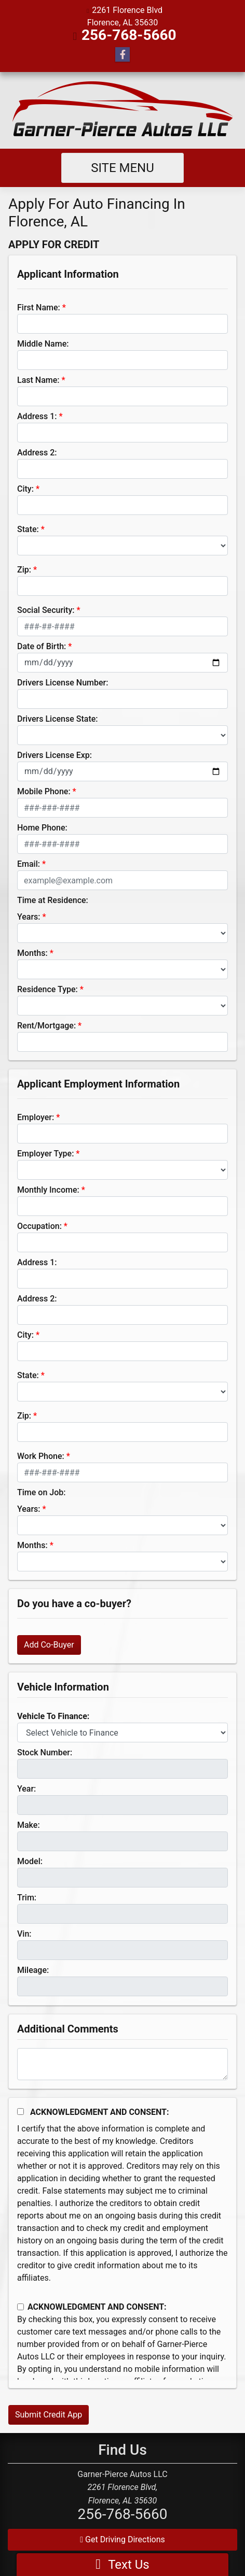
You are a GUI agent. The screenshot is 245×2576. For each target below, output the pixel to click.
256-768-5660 (128, 35)
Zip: (24, 570)
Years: (28, 917)
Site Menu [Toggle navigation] (122, 168)
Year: (26, 1789)
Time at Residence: (52, 900)
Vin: (24, 1934)
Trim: (26, 1897)
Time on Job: (41, 1492)
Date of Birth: (41, 646)
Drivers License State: (57, 719)
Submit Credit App (48, 2415)
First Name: (38, 307)
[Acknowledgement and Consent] (20, 2111)
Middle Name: (43, 344)
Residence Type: (47, 989)
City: (25, 489)
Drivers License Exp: (54, 755)
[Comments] (122, 2064)
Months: (32, 953)
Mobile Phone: (44, 791)
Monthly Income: (48, 1190)
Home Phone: (42, 828)
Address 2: (37, 452)
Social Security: (46, 610)
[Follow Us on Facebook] (122, 55)
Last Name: (38, 380)
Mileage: (33, 1970)
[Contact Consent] (20, 2306)
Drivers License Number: (62, 683)
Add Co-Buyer (49, 1645)
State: (28, 529)
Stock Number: (44, 1752)
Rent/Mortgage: (46, 1026)
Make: (28, 1825)
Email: (28, 864)
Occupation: (39, 1226)
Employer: (35, 1117)
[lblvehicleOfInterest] (122, 1732)
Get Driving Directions (122, 2539)
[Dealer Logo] (122, 110)
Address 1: (37, 416)
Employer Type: (45, 1153)
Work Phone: (40, 1456)
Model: (30, 1861)
